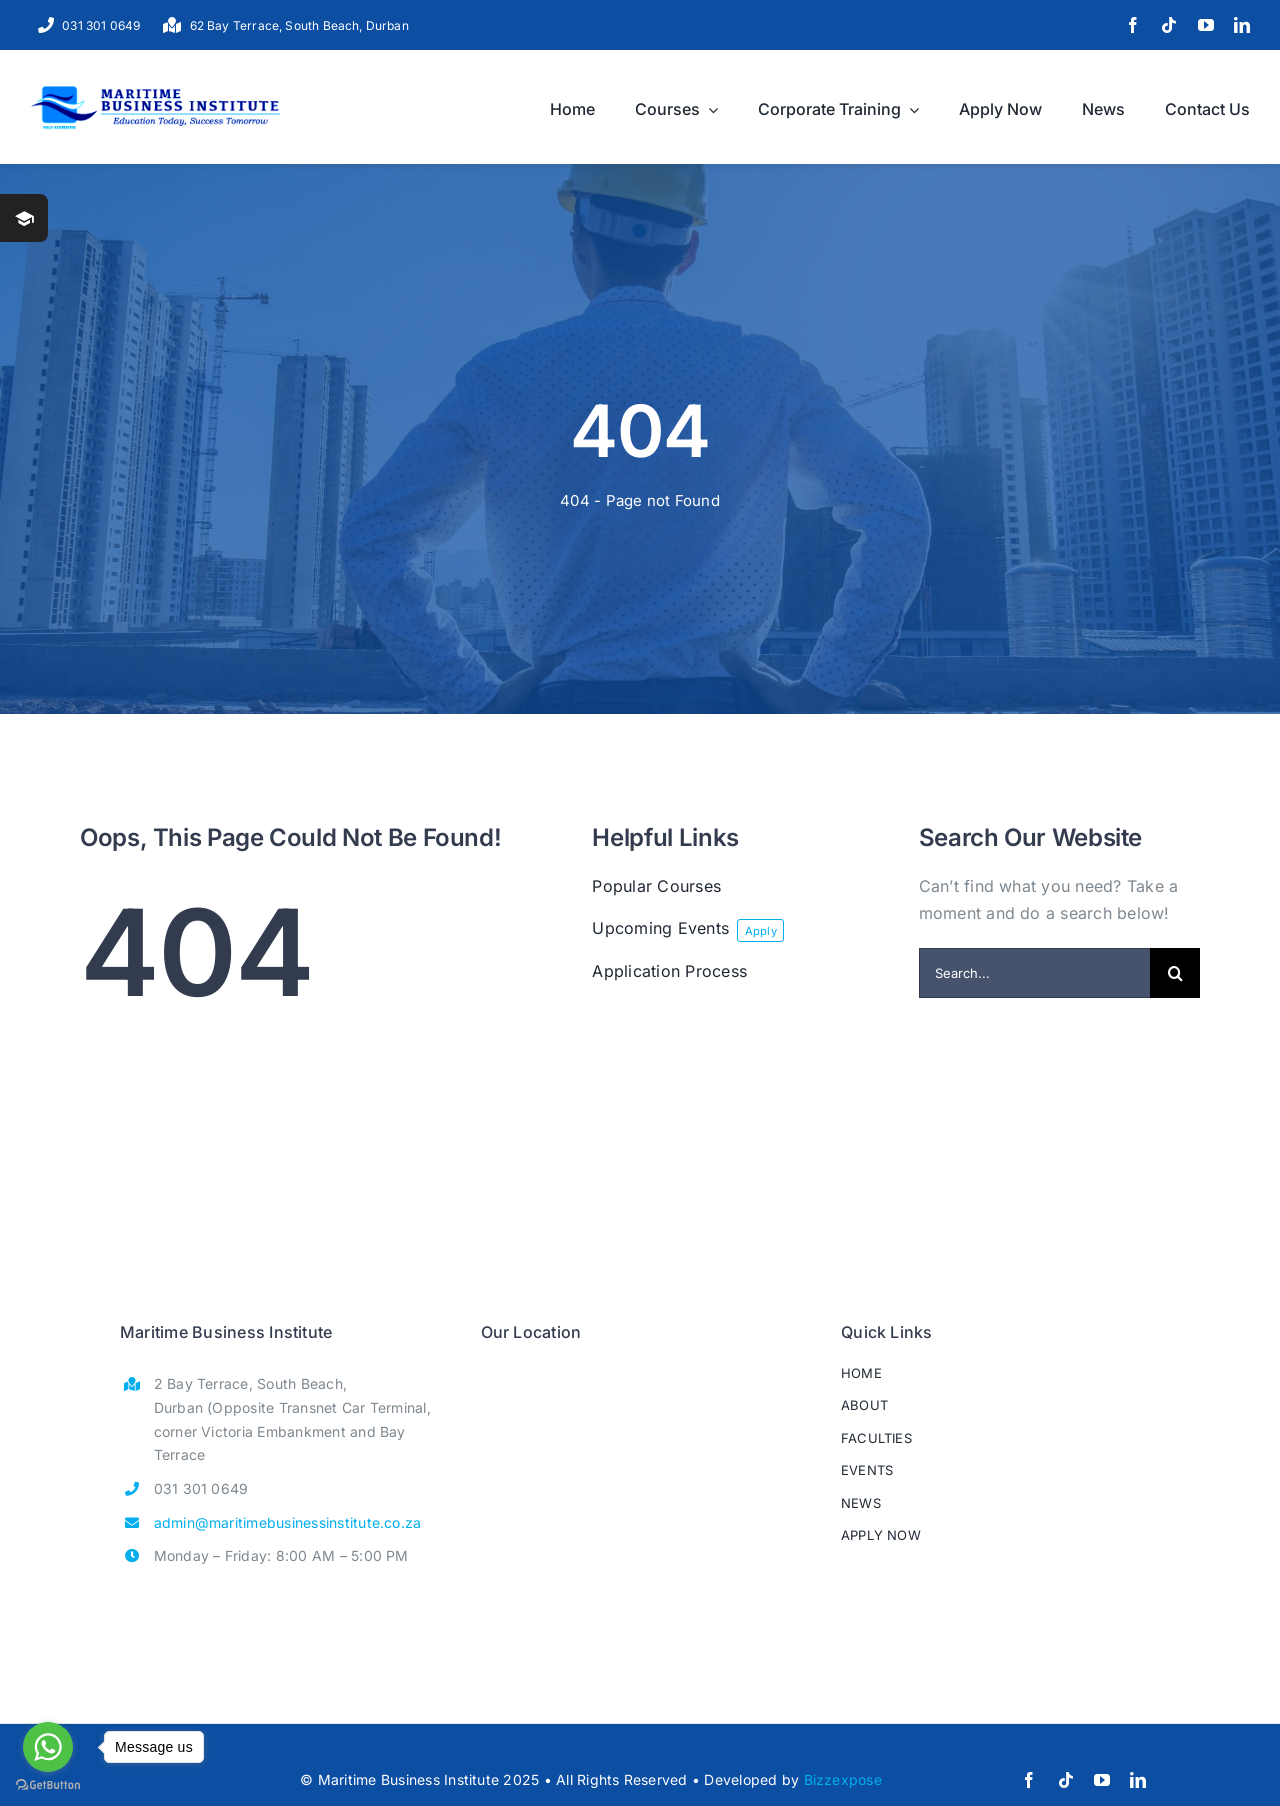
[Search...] (1034, 973)
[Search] (1175, 973)
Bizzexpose (843, 1779)
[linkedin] (1242, 25)
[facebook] (1133, 25)
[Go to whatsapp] (48, 1747)
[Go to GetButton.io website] (48, 1785)
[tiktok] (1169, 25)
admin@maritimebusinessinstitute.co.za (288, 1522)
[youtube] (1206, 25)
